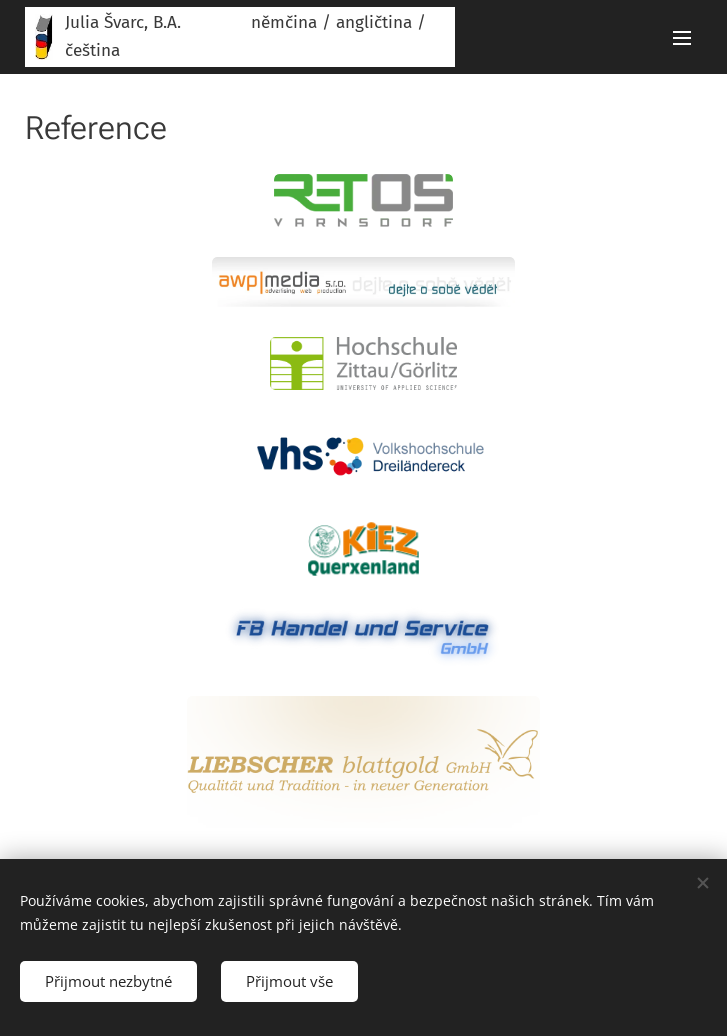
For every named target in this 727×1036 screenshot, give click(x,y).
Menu (682, 38)
